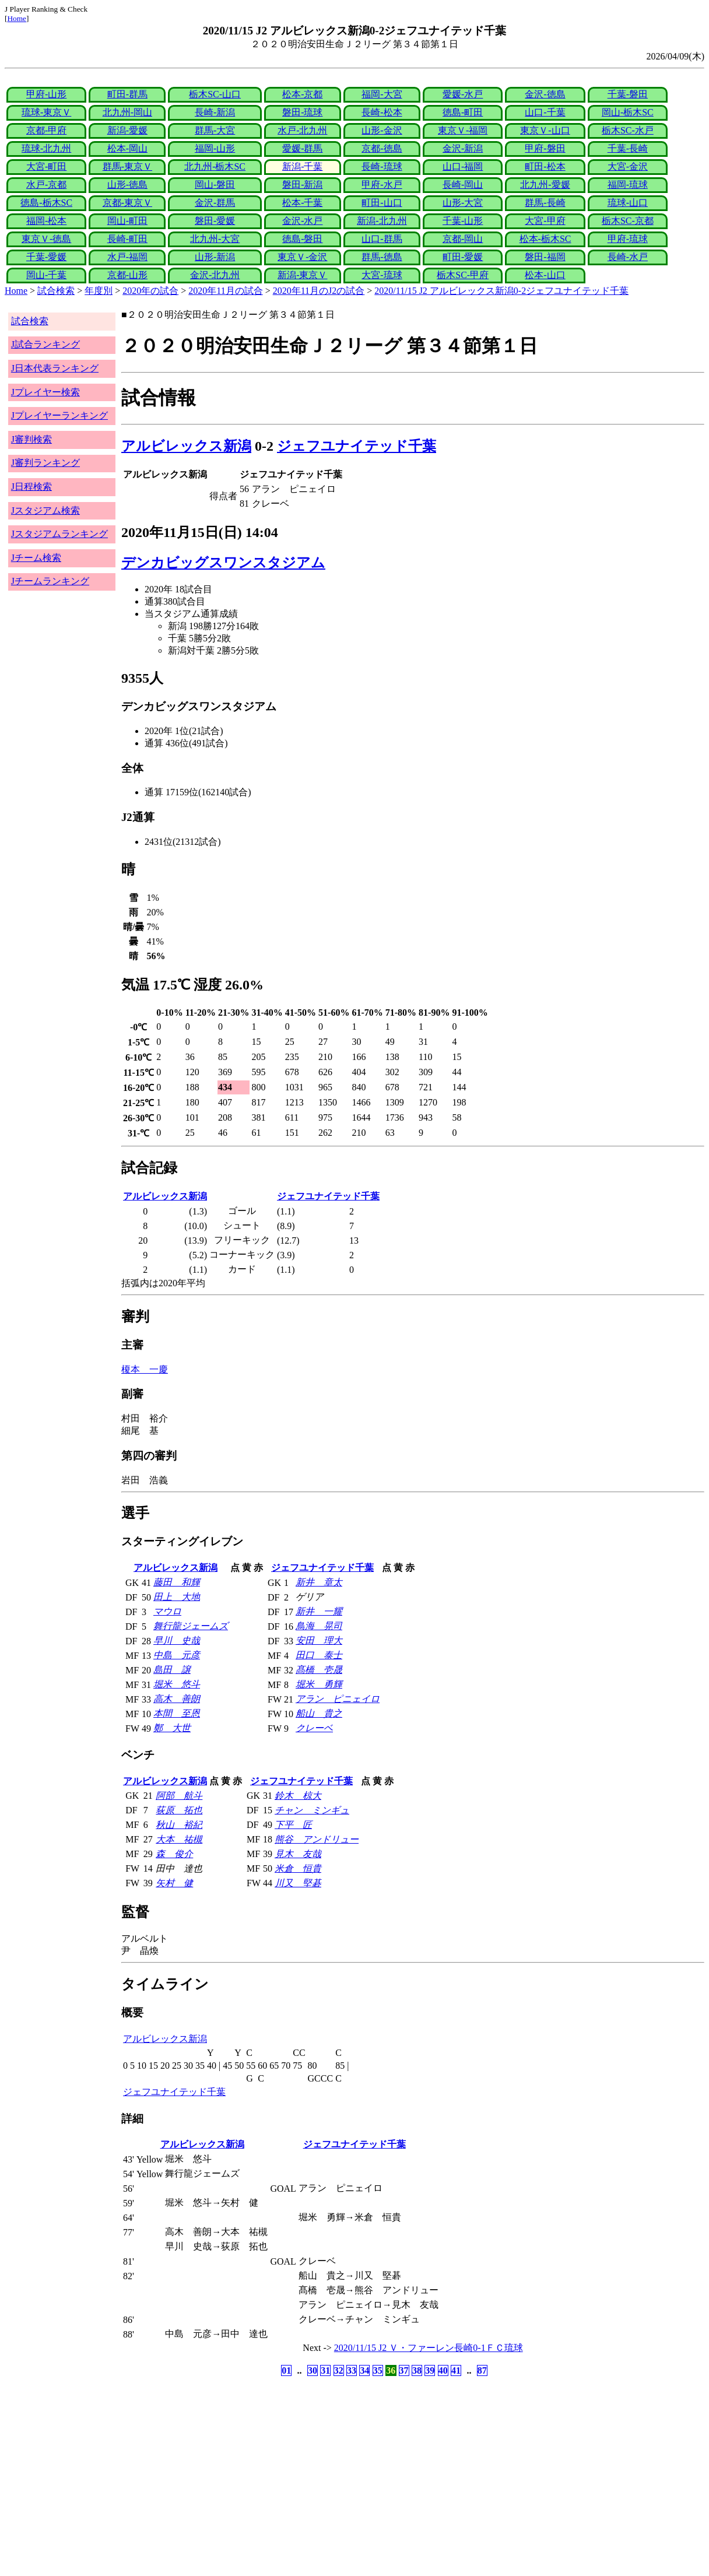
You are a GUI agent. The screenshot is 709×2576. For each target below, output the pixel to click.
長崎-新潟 (215, 112)
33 (351, 2370)
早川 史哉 (176, 1640)
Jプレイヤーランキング (59, 415)
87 (482, 2370)
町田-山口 (381, 203)
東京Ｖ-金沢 (302, 257)
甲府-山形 (46, 94)
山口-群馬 (381, 239)
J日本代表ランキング (55, 368)
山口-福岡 (463, 166)
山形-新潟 (215, 257)
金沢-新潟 (463, 148)
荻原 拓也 (179, 1810)
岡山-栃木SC (628, 112)
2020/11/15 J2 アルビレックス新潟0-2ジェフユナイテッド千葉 (501, 291)
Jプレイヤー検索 (45, 392)
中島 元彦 (176, 1655)
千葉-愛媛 (46, 257)
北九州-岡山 (127, 112)
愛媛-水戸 (463, 94)
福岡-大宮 (381, 94)
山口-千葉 (545, 112)
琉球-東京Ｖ (46, 112)
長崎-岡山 (463, 184)
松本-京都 (302, 94)
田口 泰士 (319, 1655)
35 (377, 2370)
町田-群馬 (127, 94)
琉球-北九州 (46, 148)
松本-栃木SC (545, 239)
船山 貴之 (319, 1713)
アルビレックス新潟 (186, 446)
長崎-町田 (127, 239)
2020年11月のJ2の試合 (319, 291)
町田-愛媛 (463, 257)
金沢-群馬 (215, 203)
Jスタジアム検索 (45, 510)
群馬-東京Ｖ (127, 166)
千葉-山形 (463, 221)
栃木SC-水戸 (628, 130)
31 (325, 2370)
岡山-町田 (127, 221)
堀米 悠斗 (176, 1684)
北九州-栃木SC (214, 166)
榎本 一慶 (144, 1369)
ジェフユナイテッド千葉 (356, 446)
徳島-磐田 (302, 239)
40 (443, 2370)
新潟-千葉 (302, 166)
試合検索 (56, 291)
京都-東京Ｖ (127, 203)
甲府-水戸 (381, 184)
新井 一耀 (319, 1611)
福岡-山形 (215, 148)
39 (429, 2370)
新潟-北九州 (381, 221)
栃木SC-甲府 (463, 275)
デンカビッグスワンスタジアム (223, 562)
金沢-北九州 (215, 275)
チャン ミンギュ (312, 1810)
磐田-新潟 (302, 184)
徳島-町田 (463, 112)
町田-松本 (545, 166)
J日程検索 (31, 487)
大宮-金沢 (628, 166)
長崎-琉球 (381, 166)
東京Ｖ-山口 (545, 130)
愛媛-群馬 (302, 148)
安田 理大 (319, 1640)
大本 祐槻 (179, 1839)
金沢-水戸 (302, 221)
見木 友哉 (298, 1854)
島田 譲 (172, 1670)
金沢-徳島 (545, 94)
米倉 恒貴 (298, 1868)
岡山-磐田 (215, 184)
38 (417, 2370)
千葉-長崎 (628, 148)
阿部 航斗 (179, 1796)
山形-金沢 (381, 130)
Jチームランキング (50, 581)
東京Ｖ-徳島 (46, 239)
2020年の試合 (150, 291)
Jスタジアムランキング (59, 534)
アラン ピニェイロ (338, 1699)
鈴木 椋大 (298, 1796)
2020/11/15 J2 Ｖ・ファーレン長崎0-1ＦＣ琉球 (428, 2348)
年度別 (99, 291)
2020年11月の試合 (225, 291)
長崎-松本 (381, 112)
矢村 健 (174, 1883)
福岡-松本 (46, 221)
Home (16, 18)
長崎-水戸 (628, 257)
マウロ (167, 1611)
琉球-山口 (628, 203)
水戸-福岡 (127, 257)
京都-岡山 (463, 239)
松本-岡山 (127, 148)
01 (286, 2370)
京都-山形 (127, 275)
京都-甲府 (46, 130)
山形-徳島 (127, 184)
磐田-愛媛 (215, 221)
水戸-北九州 (302, 130)
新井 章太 (319, 1582)
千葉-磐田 (628, 94)
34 (364, 2370)
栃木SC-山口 (215, 94)
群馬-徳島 (381, 257)
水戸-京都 (46, 184)
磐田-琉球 (302, 112)
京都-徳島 (381, 148)
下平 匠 (293, 1825)
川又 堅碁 (298, 1883)
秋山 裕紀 (179, 1825)
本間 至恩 (176, 1713)
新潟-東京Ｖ (302, 275)
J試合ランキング (45, 344)
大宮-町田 (46, 166)
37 (404, 2370)
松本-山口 (545, 275)
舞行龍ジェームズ (190, 1626)
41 (456, 2370)
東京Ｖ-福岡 (462, 130)
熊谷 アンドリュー (317, 1839)
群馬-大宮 (215, 130)
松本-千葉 (302, 203)
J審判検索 (31, 439)
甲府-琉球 (628, 239)
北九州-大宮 (215, 239)
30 (312, 2370)
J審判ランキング (45, 463)
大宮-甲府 (545, 221)
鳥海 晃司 (319, 1626)
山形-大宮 (463, 203)
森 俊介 (174, 1854)
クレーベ (314, 1728)
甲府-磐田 (545, 148)
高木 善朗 (176, 1699)
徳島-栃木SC (46, 203)
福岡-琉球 (628, 184)
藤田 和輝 (176, 1582)
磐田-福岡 (545, 257)
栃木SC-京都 (628, 221)
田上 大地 (176, 1597)
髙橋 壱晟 (319, 1670)
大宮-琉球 (381, 275)
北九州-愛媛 (545, 184)
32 (338, 2370)
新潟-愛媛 (127, 130)
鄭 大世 (172, 1728)
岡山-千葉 (46, 275)
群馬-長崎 (545, 203)
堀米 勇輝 (319, 1684)
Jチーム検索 (36, 558)
